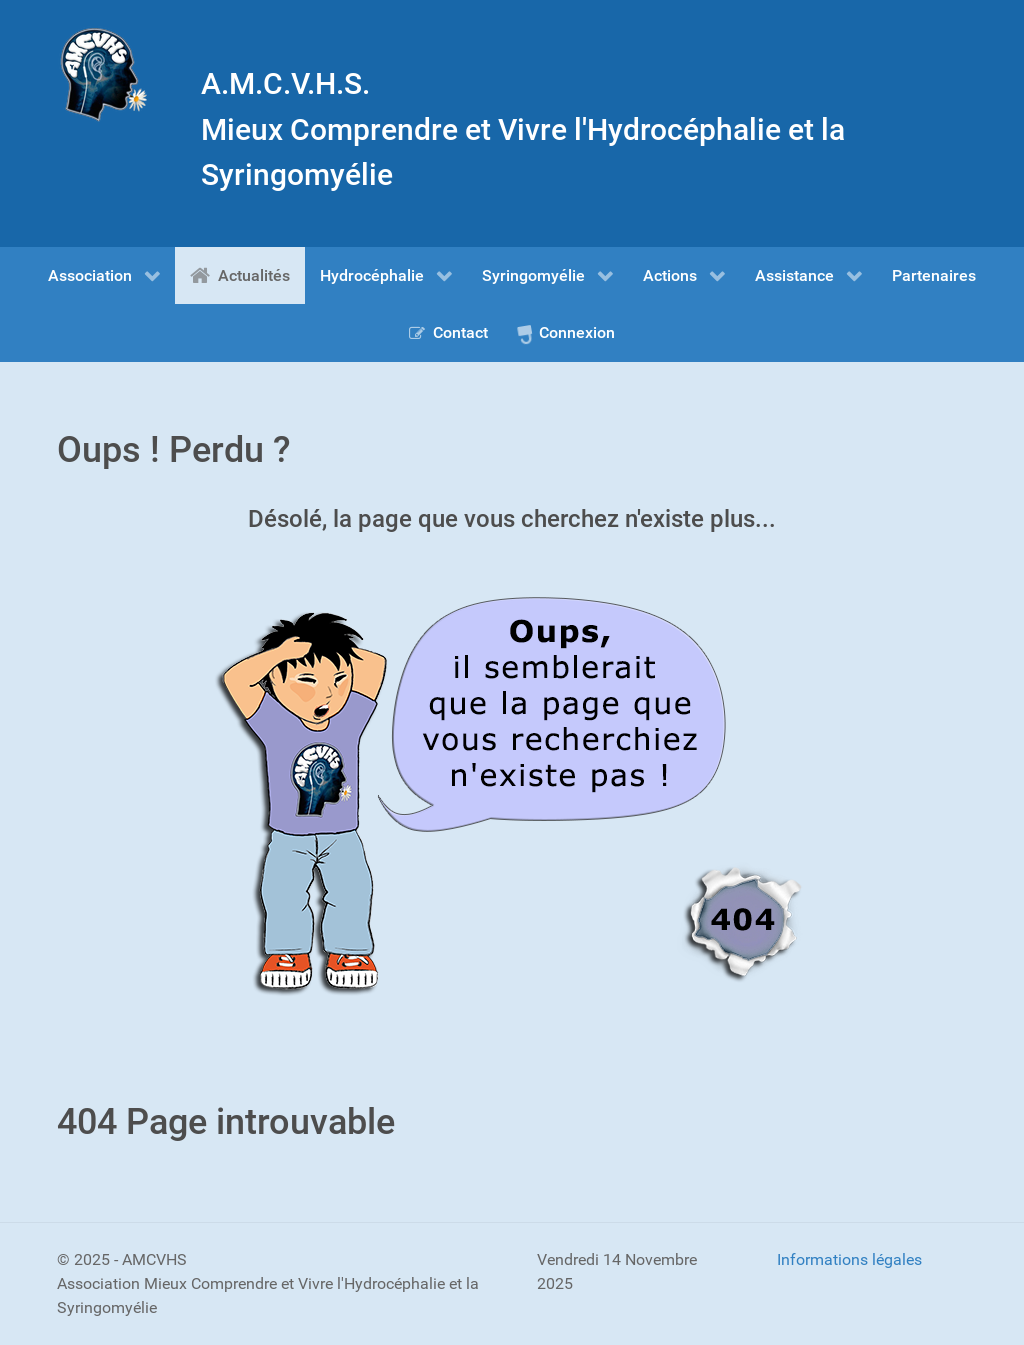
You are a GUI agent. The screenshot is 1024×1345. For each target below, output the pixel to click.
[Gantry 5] (104, 75)
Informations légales (849, 1259)
